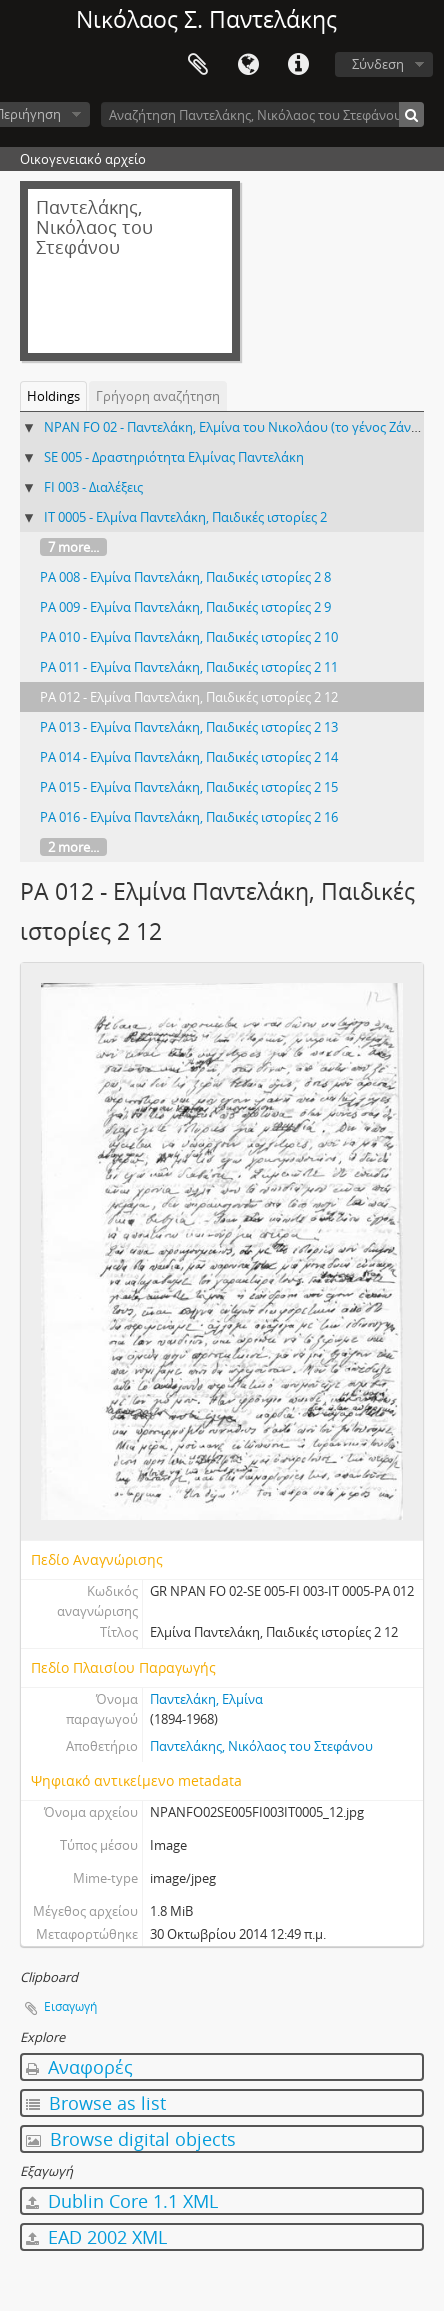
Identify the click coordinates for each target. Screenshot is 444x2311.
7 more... (73, 547)
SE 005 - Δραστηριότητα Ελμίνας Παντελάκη (174, 457)
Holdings (53, 396)
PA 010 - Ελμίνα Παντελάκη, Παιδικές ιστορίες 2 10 (189, 637)
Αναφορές (79, 2067)
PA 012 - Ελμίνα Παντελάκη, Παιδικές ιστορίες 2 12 (189, 697)
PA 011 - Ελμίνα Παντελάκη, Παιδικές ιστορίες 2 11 (189, 667)
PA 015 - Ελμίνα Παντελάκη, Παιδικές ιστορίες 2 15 (189, 787)
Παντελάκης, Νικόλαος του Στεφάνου (261, 1746)
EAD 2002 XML (96, 2237)
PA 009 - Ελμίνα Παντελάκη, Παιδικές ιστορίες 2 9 (185, 607)
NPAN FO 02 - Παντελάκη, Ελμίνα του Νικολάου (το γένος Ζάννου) (241, 427)
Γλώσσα (248, 65)
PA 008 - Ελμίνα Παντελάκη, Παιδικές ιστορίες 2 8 (185, 577)
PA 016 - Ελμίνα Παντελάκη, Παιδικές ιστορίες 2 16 (189, 817)
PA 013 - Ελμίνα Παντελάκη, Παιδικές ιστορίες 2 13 (189, 727)
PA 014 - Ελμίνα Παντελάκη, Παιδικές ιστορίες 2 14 (189, 757)
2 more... (73, 847)
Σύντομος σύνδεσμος (298, 65)
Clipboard (198, 65)
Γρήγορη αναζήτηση (158, 396)
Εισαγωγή (70, 2006)
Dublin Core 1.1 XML (122, 2201)
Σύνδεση (378, 64)
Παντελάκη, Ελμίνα (206, 1699)
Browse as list (96, 2103)
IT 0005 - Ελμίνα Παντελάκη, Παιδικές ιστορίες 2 (185, 517)
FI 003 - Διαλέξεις (93, 487)
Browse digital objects (131, 2139)
